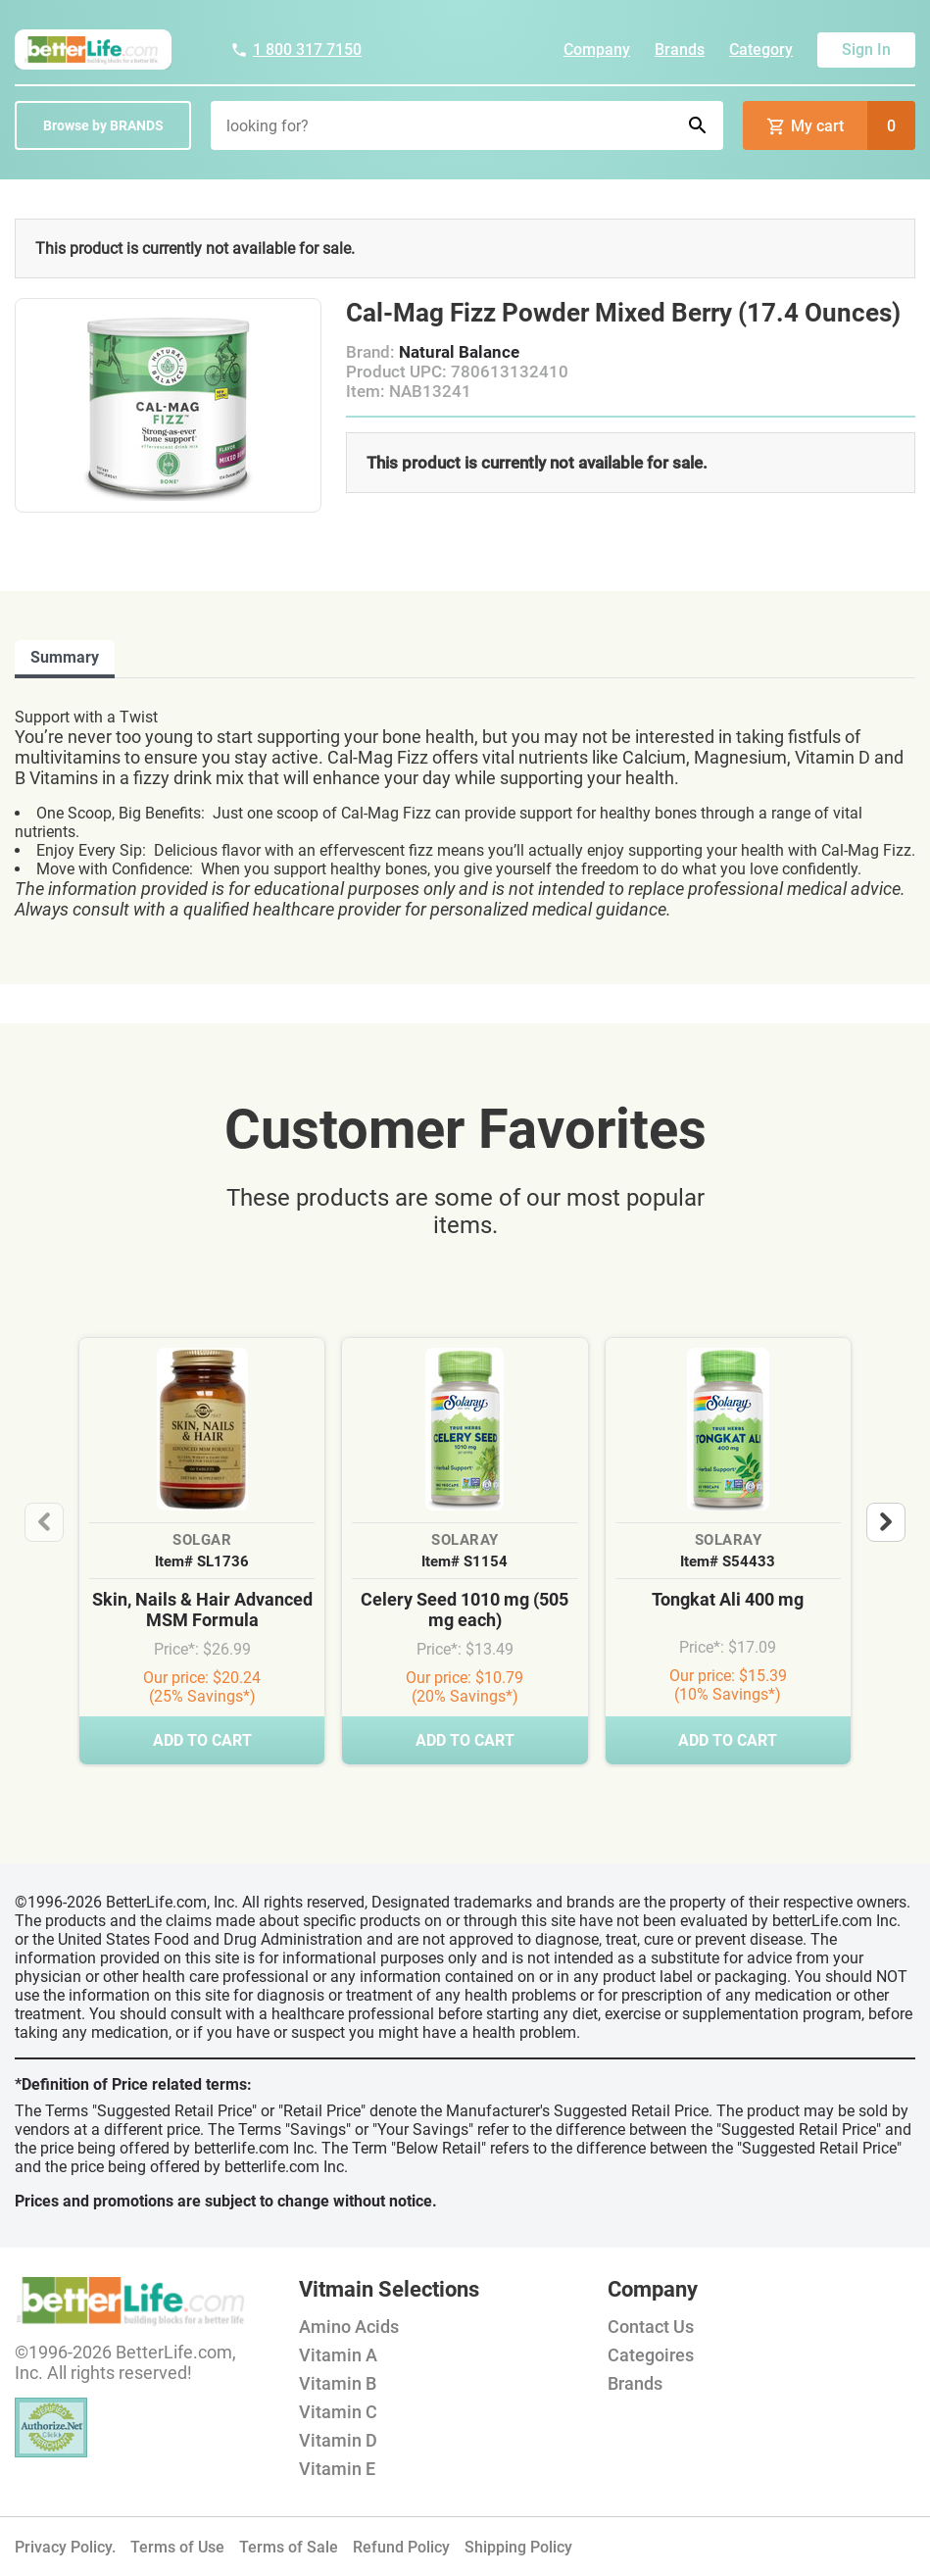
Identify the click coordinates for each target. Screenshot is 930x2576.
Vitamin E (337, 2468)
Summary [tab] (64, 657)
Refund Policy (401, 2547)
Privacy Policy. (65, 2547)
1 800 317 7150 (296, 49)
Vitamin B (337, 2383)
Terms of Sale (288, 2547)
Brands (680, 49)
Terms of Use (177, 2547)
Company (596, 49)
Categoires (651, 2355)
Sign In (866, 49)
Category (761, 49)
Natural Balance (459, 352)
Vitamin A (338, 2355)
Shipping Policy (518, 2547)
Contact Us (651, 2326)
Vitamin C (338, 2412)
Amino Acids (349, 2326)
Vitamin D (338, 2440)
